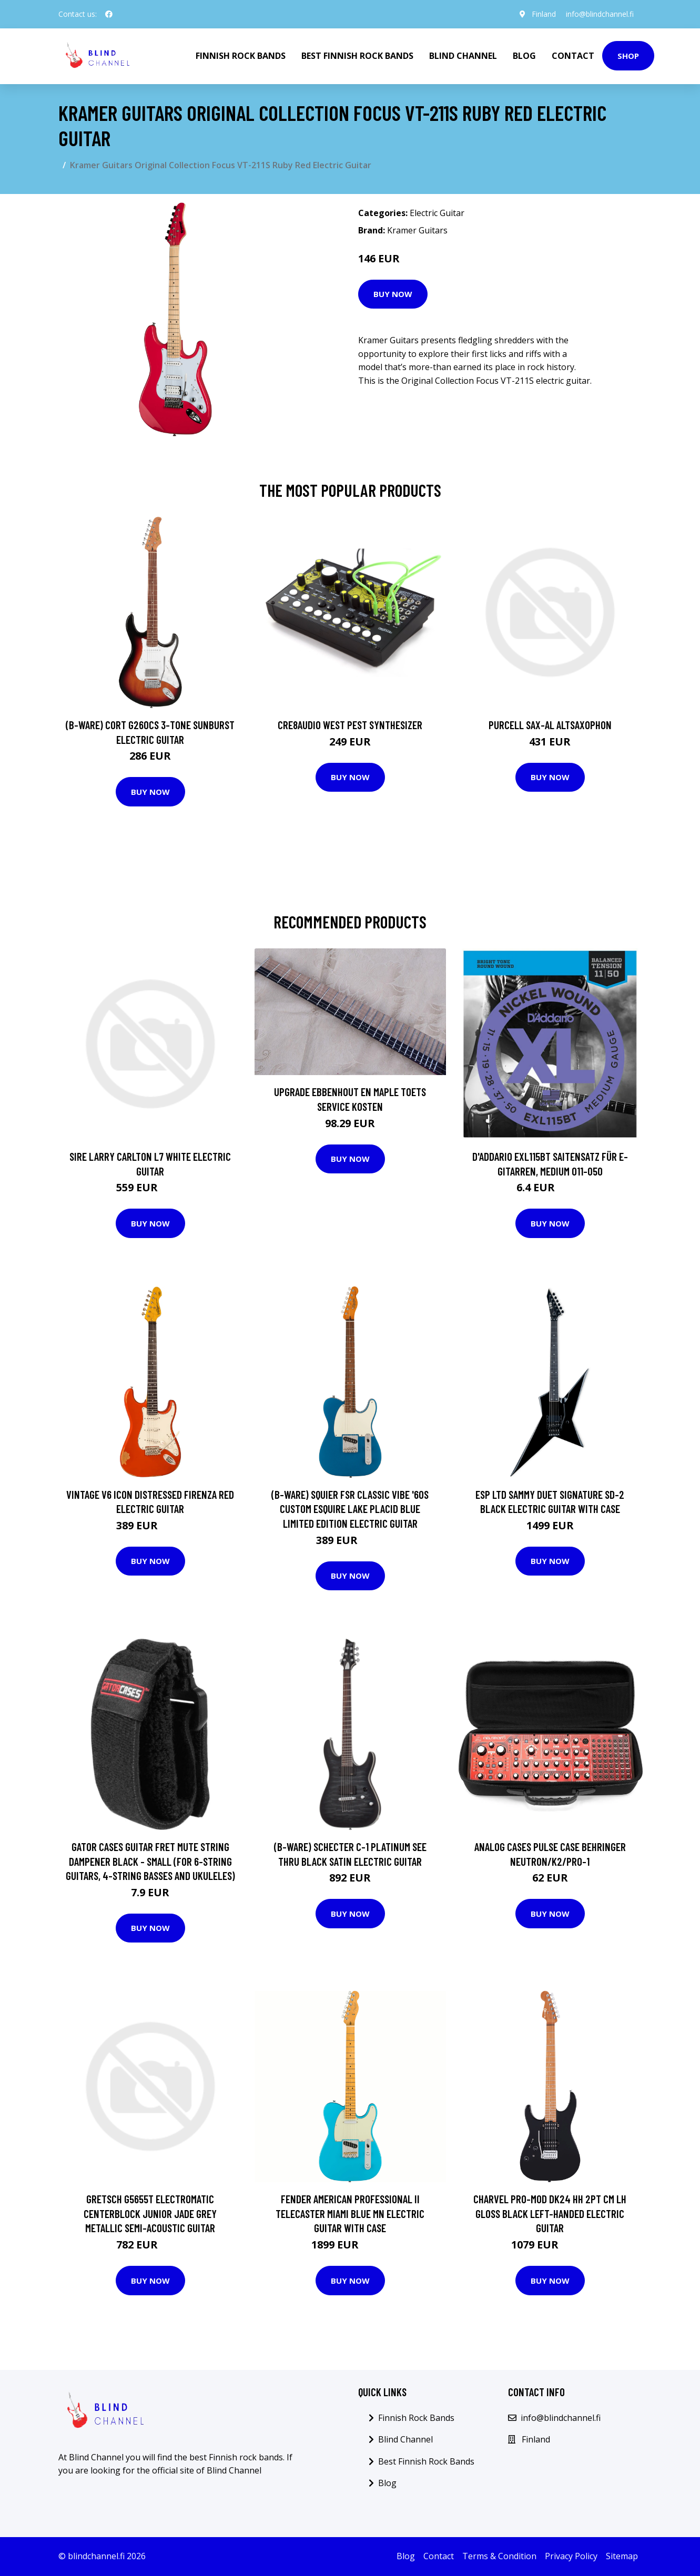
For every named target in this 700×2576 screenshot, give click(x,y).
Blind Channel (463, 56)
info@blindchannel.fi (600, 14)
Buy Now (392, 294)
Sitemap (622, 2556)
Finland (543, 14)
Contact (573, 56)
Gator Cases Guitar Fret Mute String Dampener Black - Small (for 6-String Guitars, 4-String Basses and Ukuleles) (150, 1861)
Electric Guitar (437, 213)
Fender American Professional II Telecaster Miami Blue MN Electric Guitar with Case (350, 2213)
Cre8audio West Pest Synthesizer (350, 724)
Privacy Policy (571, 2556)
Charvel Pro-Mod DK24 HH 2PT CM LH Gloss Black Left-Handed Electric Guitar (549, 2213)
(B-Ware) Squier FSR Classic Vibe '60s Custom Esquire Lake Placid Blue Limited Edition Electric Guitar (350, 1509)
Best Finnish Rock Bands (357, 56)
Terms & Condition (499, 2556)
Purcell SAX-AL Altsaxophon (550, 724)
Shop (628, 55)
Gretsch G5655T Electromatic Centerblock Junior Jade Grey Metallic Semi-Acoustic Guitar (150, 2213)
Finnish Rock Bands (241, 56)
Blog (524, 56)
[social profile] (109, 14)
